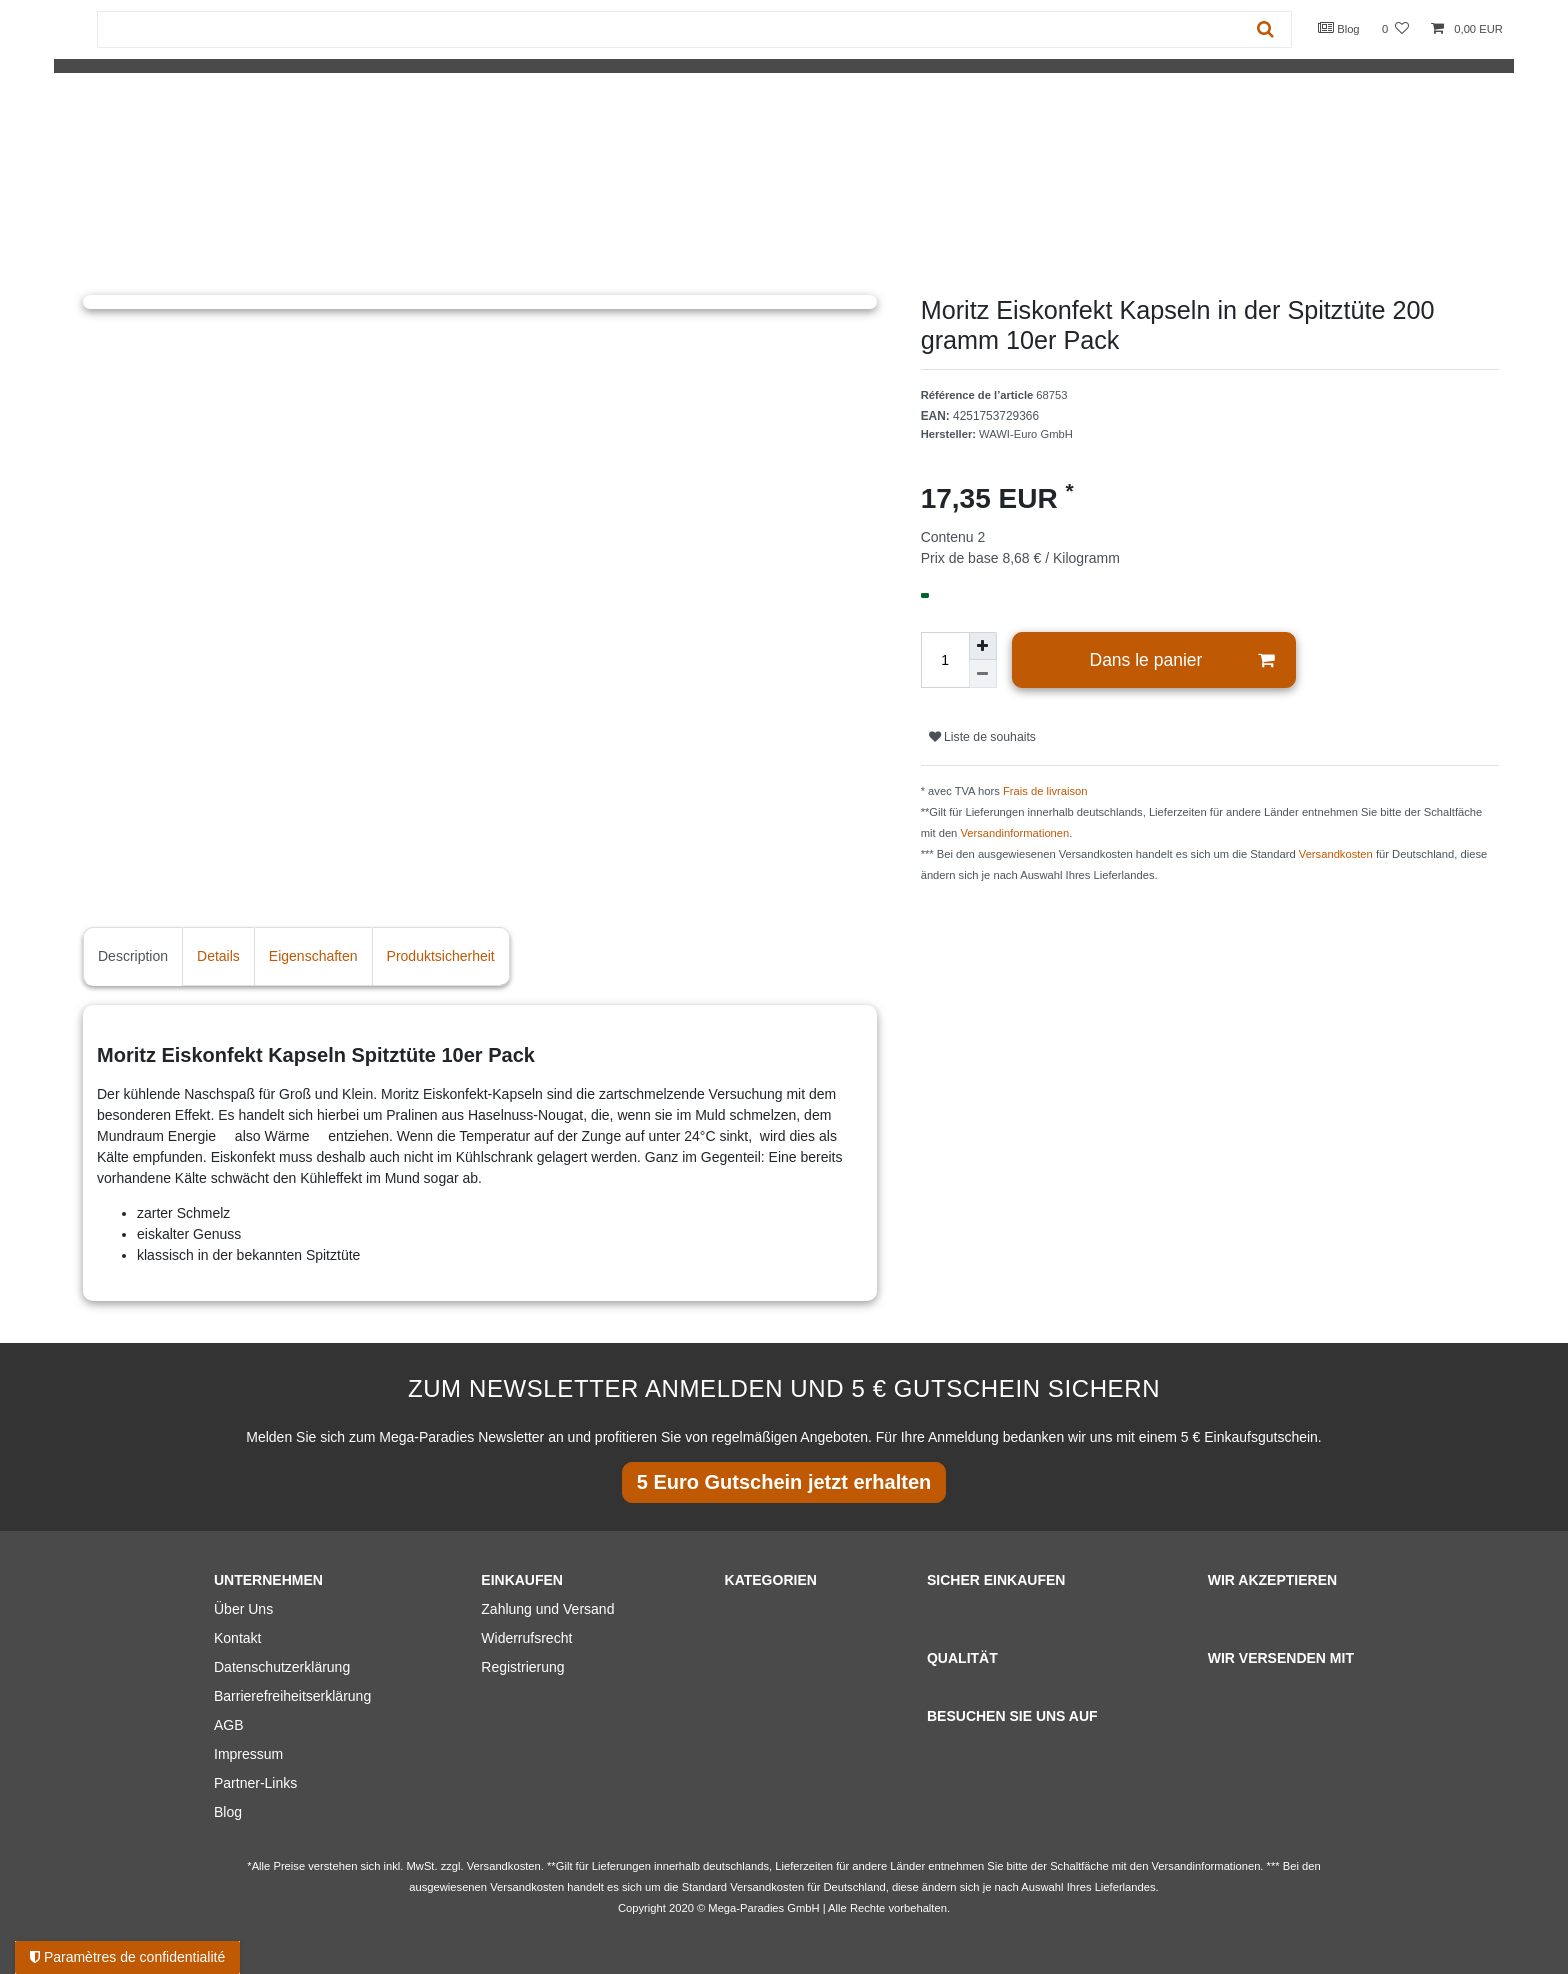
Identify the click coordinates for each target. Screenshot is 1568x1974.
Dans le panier (1182, 660)
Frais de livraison (1045, 791)
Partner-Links (255, 1783)
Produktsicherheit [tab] (441, 956)
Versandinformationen (1014, 833)
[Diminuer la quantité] (983, 674)
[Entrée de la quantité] (945, 660)
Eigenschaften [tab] (313, 956)
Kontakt (237, 1638)
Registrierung (522, 1667)
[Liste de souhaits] (1395, 29)
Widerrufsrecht (526, 1638)
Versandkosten (1336, 854)
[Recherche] (1265, 29)
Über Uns (243, 1609)
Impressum (248, 1754)
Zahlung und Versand (547, 1609)
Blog (1339, 28)
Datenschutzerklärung (282, 1667)
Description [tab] (133, 956)
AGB (229, 1725)
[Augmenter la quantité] (983, 646)
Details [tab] (218, 956)
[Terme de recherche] (669, 29)
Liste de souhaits (982, 737)
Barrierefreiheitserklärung (292, 1696)
